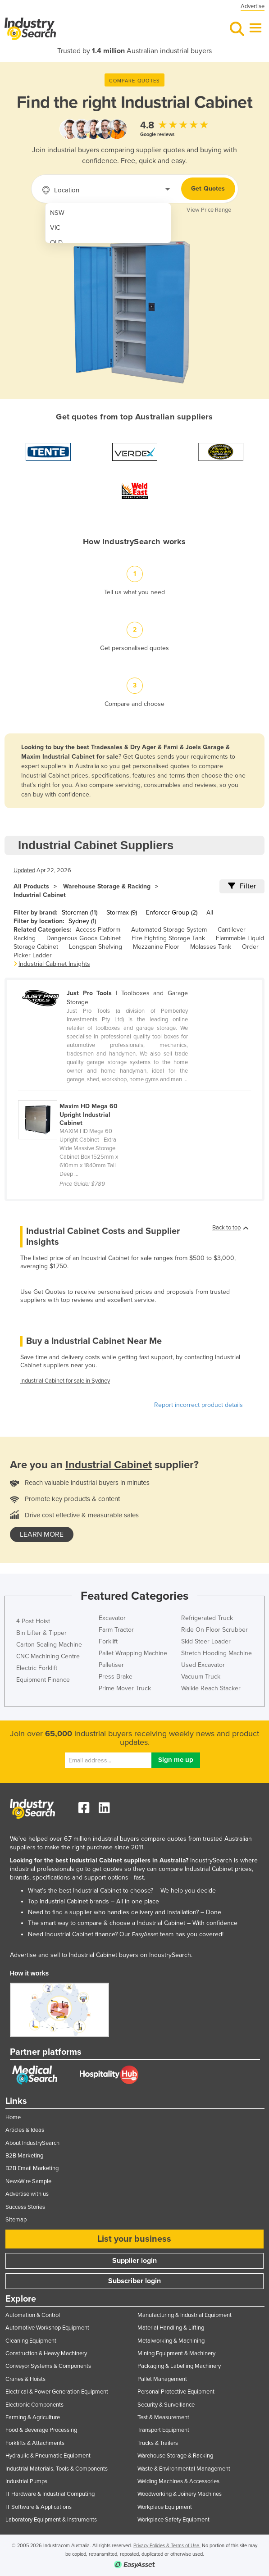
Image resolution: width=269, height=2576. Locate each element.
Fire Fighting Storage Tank (168, 938)
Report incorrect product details (198, 1405)
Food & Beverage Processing (41, 2430)
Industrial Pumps (26, 2481)
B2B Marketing (24, 2155)
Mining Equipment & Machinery (176, 2353)
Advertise (252, 6)
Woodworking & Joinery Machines (179, 2494)
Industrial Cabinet (40, 895)
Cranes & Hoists (25, 2379)
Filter (242, 886)
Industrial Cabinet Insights (54, 964)
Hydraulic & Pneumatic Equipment (48, 2455)
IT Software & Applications (38, 2507)
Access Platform (98, 929)
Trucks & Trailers (157, 2443)
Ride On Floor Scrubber (214, 1630)
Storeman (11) (79, 912)
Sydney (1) (82, 921)
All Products (31, 886)
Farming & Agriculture (32, 2417)
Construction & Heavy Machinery (46, 2353)
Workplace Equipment (164, 2507)
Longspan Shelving (95, 947)
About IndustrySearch (32, 2143)
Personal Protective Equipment (175, 2391)
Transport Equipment (163, 2430)
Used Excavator (203, 1665)
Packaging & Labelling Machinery (179, 2366)
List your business (134, 2239)
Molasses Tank (210, 947)
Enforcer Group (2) (171, 912)
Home (13, 2117)
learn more (42, 1534)
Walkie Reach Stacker (211, 1688)
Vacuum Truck (200, 1676)
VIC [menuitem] (55, 228)
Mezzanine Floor (156, 947)
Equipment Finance (43, 1680)
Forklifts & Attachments (34, 2443)
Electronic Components (34, 2404)
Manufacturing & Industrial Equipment (184, 2315)
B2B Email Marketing (32, 2168)
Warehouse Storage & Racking (106, 886)
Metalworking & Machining (171, 2340)
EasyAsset (145, 1934)
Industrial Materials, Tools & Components (56, 2468)
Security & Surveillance (166, 2404)
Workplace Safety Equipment (173, 2519)
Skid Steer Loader (206, 1641)
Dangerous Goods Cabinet (83, 938)
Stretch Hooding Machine (216, 1653)
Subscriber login (134, 2280)
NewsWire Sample (28, 2181)
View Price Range (209, 210)
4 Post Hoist (33, 1621)
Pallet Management (162, 2379)
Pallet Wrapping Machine (133, 1653)
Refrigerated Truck (207, 1618)
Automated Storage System (169, 929)
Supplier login (134, 2260)
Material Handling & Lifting (170, 2327)
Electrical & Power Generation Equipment (56, 2391)
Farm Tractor (116, 1630)
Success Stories (25, 2207)
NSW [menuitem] (57, 213)
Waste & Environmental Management (183, 2468)
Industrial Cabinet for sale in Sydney (65, 1380)
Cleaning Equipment (30, 2340)
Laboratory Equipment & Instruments (51, 2519)
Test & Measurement (163, 2417)
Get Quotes (208, 188)
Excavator (112, 1618)
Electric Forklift (36, 1668)
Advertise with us (27, 2194)
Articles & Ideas (24, 2130)
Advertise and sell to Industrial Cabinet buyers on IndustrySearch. (101, 1955)
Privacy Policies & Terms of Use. (167, 2546)
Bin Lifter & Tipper (41, 1633)
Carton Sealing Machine (49, 1644)
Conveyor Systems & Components (48, 2366)
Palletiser (111, 1665)
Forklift (108, 1641)
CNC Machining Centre (48, 1656)
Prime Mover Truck (125, 1688)
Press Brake (115, 1676)
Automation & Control (32, 2315)
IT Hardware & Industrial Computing (50, 2494)
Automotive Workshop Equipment (47, 2327)
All (209, 912)
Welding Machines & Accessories (178, 2481)
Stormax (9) (121, 912)
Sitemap (16, 2219)
